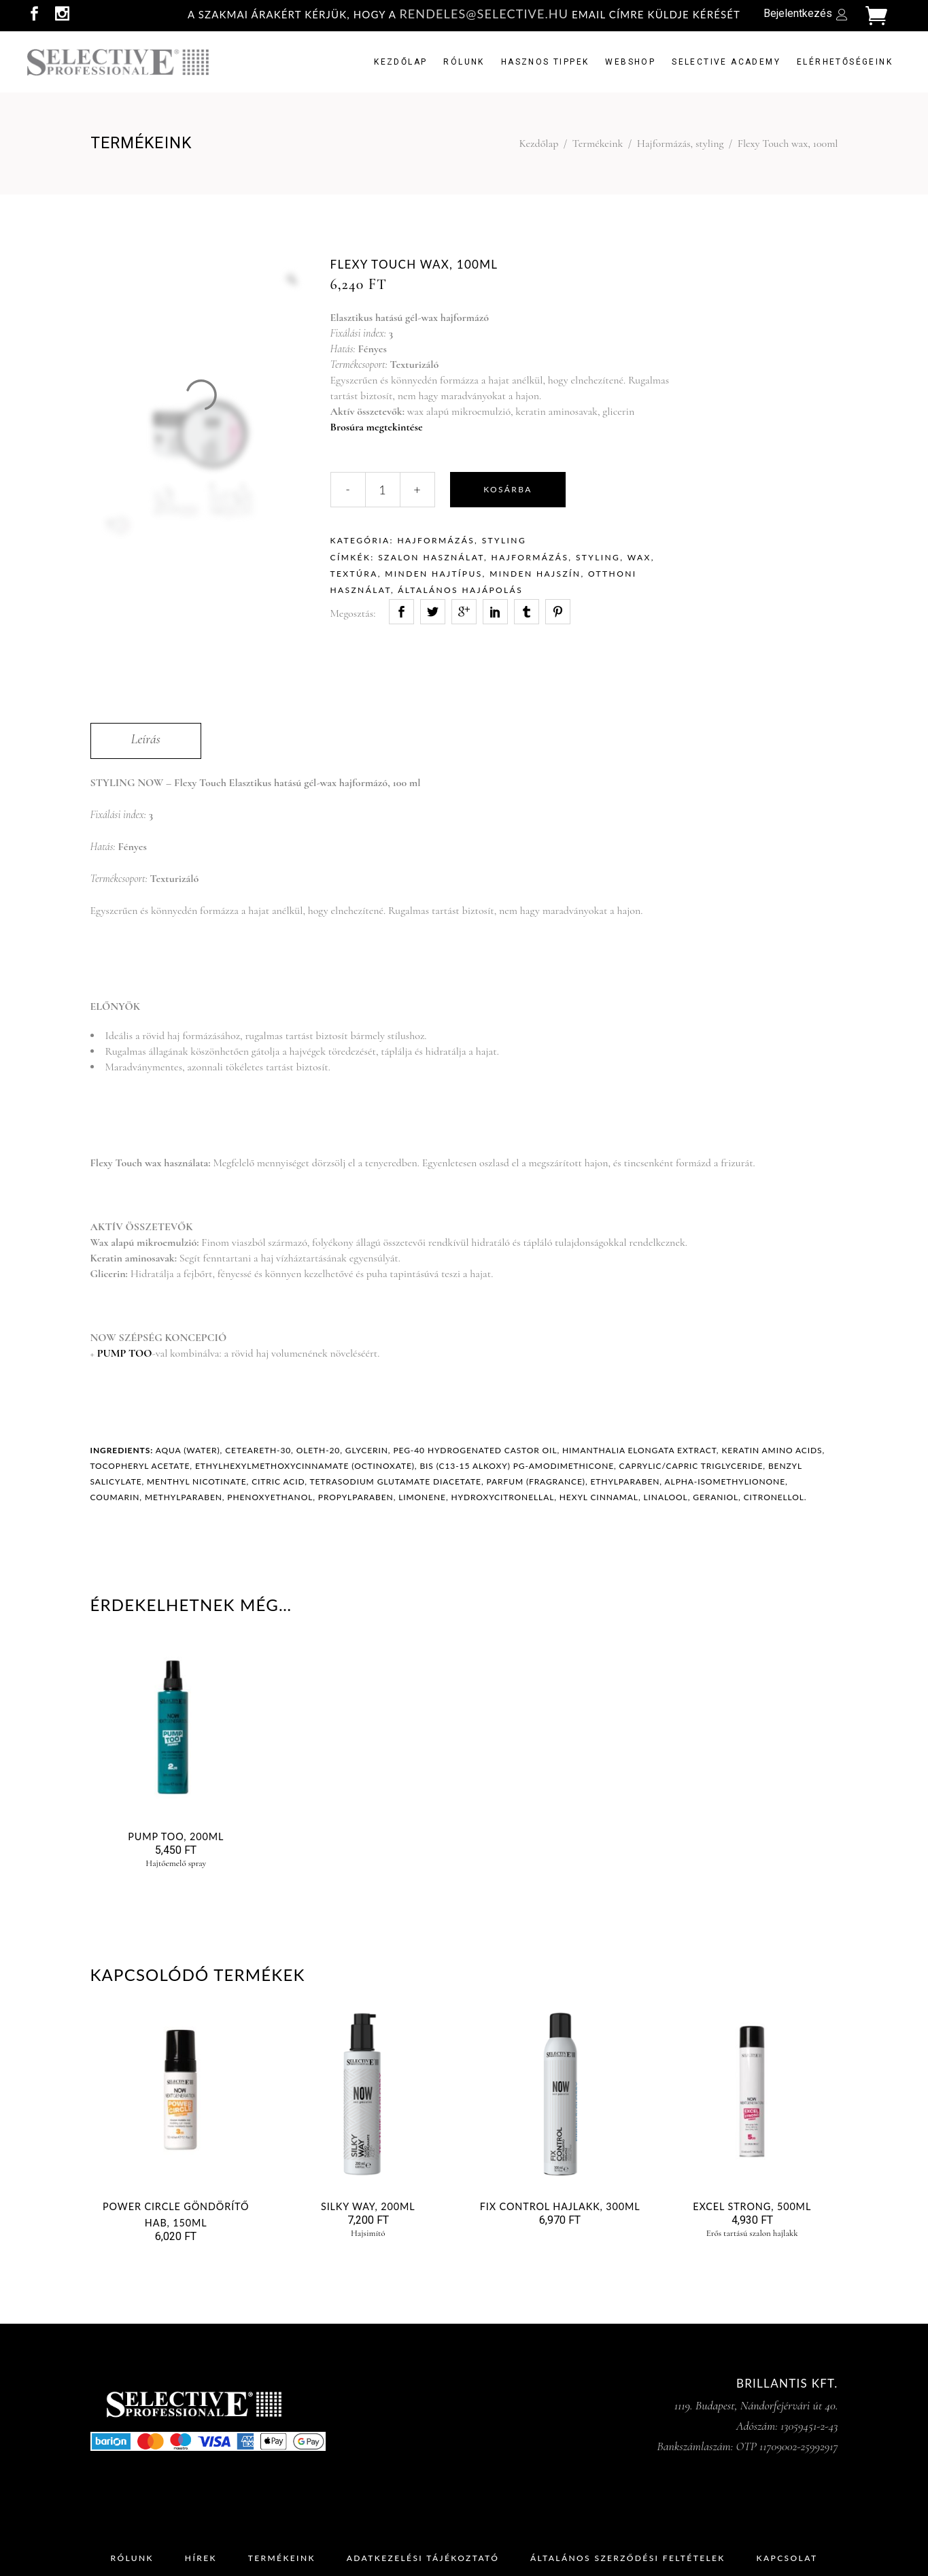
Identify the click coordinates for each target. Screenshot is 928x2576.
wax (639, 557)
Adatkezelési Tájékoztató (423, 2558)
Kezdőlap (539, 143)
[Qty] (382, 489)
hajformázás (530, 557)
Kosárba (507, 489)
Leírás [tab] (145, 739)
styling (598, 557)
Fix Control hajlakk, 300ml (560, 2206)
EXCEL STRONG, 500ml (752, 2206)
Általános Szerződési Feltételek (627, 2558)
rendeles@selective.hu (483, 13)
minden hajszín (535, 574)
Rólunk (132, 2558)
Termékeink (597, 143)
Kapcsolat (787, 2558)
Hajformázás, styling (680, 143)
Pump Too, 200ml (176, 1836)
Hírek (201, 2558)
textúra (354, 574)
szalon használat (431, 557)
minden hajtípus (433, 574)
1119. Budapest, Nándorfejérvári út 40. (756, 2405)
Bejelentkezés (797, 13)
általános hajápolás (460, 590)
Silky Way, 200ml (368, 2206)
